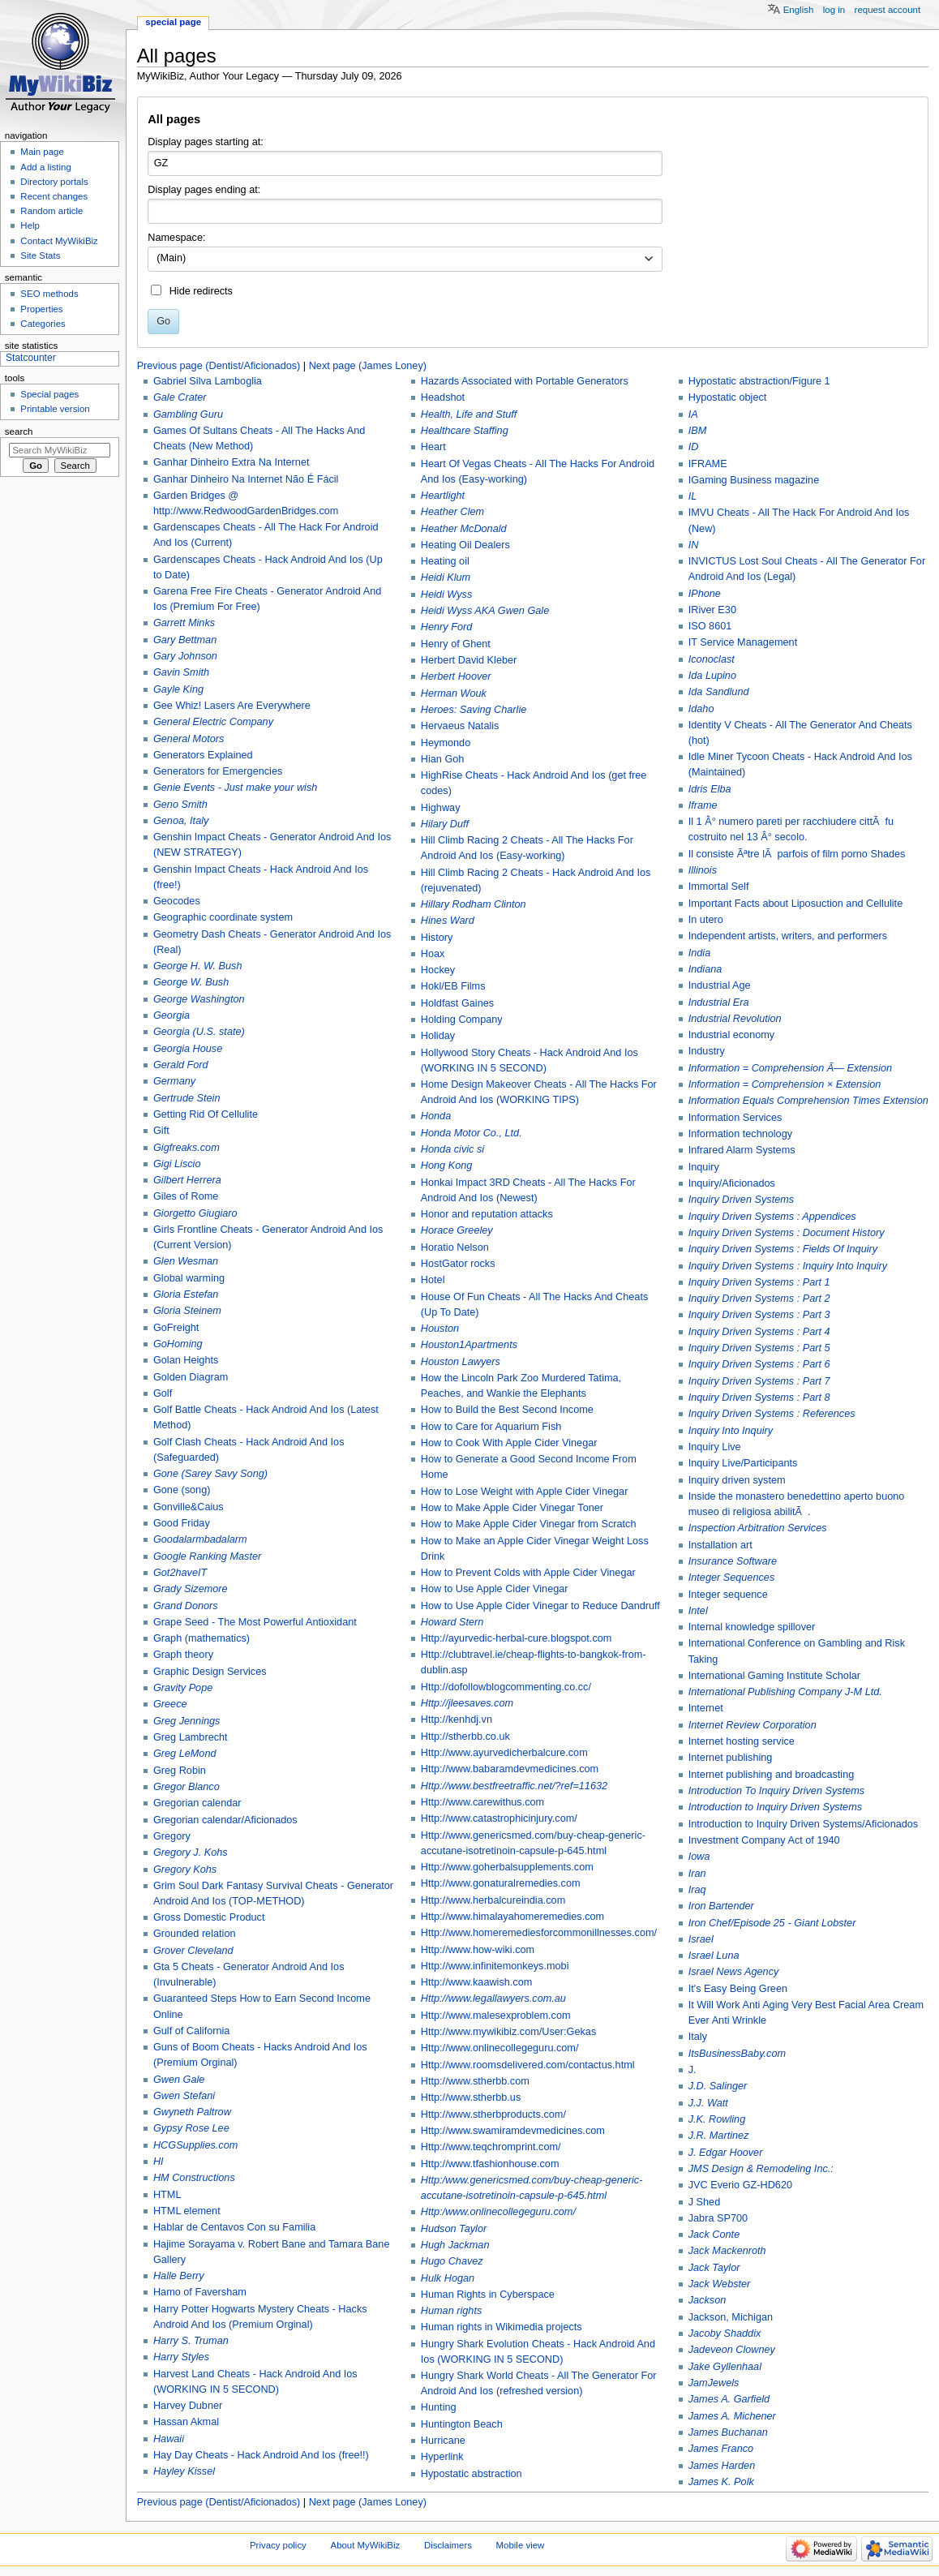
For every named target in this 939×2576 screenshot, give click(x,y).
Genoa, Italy (180, 820)
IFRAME (707, 464)
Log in (834, 10)
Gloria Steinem (187, 1310)
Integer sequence (728, 1594)
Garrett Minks (184, 623)
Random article (51, 211)
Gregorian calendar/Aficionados (225, 1820)
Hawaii (168, 2439)
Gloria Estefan (185, 1294)
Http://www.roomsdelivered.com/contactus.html (528, 2065)
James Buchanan (728, 2432)
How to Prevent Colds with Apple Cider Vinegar (528, 1572)
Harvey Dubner (187, 2405)
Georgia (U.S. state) (199, 1031)
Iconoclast (711, 659)
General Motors (188, 739)
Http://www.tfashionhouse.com (490, 2164)
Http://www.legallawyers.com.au (493, 1998)
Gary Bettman (185, 640)
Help (30, 225)
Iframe (703, 805)
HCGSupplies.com (195, 2145)
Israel (701, 1939)
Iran (697, 1873)
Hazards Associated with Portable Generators (524, 381)
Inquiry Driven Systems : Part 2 (759, 1298)
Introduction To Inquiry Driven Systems (776, 1791)
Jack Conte (714, 2234)
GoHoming (178, 1344)
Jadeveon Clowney (731, 2349)
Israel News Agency (733, 1971)
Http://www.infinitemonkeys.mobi (495, 1966)
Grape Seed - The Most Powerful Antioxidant (255, 1622)
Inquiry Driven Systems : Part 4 (759, 1331)
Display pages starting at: (205, 142)
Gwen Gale (178, 2079)
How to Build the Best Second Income (507, 1409)
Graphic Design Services (210, 1671)
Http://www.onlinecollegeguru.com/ (500, 2048)
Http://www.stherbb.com (475, 2081)
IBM (697, 430)
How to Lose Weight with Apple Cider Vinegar (524, 1491)
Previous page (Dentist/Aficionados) (219, 365)
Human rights (451, 2310)
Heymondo (445, 743)
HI (158, 2161)
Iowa (699, 1856)
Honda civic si (452, 1149)
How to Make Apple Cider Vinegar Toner (512, 1507)
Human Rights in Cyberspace (488, 2294)
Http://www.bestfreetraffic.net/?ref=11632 (514, 1786)
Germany (174, 1081)
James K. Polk (721, 2482)
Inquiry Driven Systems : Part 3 (759, 1314)
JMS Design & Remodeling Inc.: (761, 2169)
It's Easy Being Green (737, 1988)
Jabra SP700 (718, 2218)
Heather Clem (452, 511)
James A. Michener (732, 2416)
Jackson (707, 2300)
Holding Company (462, 1019)
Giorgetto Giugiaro (195, 1213)
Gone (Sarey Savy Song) (210, 1473)
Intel (698, 1610)
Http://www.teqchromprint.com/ (491, 2147)
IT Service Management (742, 642)
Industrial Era (718, 1002)
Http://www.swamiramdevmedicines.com (513, 2130)
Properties (41, 309)
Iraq (697, 1890)
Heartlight (443, 495)
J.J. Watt (708, 2103)
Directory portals (54, 182)
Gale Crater (180, 397)
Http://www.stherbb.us (471, 2097)
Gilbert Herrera (187, 1180)
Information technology (740, 1134)
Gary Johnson (185, 656)
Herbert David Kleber (469, 660)
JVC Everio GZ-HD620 (740, 2185)
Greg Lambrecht (190, 1737)
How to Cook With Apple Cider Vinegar (509, 1443)
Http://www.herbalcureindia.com (493, 1900)
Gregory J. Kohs (190, 1852)
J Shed (704, 2202)
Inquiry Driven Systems (741, 1199)
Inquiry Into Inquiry (730, 1430)
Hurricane (443, 2440)
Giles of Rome (185, 1196)
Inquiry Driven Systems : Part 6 (759, 1364)
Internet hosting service (741, 1741)
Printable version (54, 409)
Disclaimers (448, 2545)
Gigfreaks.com (186, 1147)
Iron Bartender (721, 1906)
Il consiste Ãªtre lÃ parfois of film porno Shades (797, 854)
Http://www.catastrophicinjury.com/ (499, 1818)
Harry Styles (181, 2357)
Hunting (439, 2407)
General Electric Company (213, 722)
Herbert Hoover (456, 676)
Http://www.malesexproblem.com (496, 2015)
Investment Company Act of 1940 (764, 1840)
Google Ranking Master (207, 1556)
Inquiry (703, 1167)
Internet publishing (730, 1757)
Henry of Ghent (456, 644)
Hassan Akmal (186, 2422)
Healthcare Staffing (464, 430)
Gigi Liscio (177, 1164)
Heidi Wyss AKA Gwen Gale (485, 610)
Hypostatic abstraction (471, 2473)
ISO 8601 (710, 626)
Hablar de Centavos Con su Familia (234, 2227)
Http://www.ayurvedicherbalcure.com (504, 1752)
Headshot (443, 397)
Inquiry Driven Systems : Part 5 (759, 1348)
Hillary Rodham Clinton (473, 904)
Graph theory (183, 1654)
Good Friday (181, 1523)
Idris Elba (709, 789)
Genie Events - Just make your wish (235, 787)
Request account (888, 10)
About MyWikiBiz (366, 2545)
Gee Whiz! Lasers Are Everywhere (232, 705)
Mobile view (520, 2545)
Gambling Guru (188, 414)
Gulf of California (191, 2031)
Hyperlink (442, 2456)
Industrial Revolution (735, 1018)
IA (693, 414)
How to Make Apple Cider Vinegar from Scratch (529, 1524)
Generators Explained (203, 755)
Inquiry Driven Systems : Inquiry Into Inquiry (787, 1266)
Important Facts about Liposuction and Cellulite (795, 903)
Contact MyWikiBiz (58, 241)
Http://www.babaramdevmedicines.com (509, 1769)
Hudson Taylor (454, 2229)
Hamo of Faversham (200, 2292)
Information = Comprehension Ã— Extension (790, 1068)
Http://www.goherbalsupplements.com (507, 1867)
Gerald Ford (180, 1065)
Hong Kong (447, 1165)
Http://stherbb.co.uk (465, 1736)
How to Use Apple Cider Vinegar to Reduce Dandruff (540, 1606)
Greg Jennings (187, 1721)
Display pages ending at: (204, 189)
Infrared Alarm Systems (741, 1150)
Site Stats (40, 255)
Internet (705, 1708)
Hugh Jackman (455, 2245)
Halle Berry (178, 2276)
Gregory (172, 1836)
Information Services (735, 1117)
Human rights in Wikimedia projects (501, 2327)
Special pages (49, 394)
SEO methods (49, 293)
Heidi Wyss (446, 594)
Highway (441, 808)
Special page (173, 22)
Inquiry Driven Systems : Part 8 (759, 1397)
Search (19, 431)
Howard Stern (452, 1622)
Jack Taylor (714, 2267)
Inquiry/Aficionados (731, 1183)
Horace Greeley (457, 1230)
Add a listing (45, 167)
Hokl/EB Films (453, 986)
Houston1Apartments (469, 1344)
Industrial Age (719, 985)
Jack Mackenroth (727, 2250)
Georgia (171, 1015)
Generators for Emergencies (217, 771)
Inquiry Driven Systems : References (771, 1413)
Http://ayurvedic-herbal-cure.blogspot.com (516, 1638)
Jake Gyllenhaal (724, 2366)
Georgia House (187, 1048)
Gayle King (178, 689)
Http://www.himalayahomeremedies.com (512, 1916)
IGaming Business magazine (754, 480)
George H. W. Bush (197, 966)
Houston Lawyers (460, 1361)
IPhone (704, 593)
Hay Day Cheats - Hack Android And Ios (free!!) (261, 2455)
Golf (162, 1393)
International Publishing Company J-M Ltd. (785, 1692)
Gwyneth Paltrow (192, 2112)
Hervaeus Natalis (460, 726)
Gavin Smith (181, 672)
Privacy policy (278, 2545)
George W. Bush (191, 982)
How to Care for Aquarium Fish (491, 1426)
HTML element (187, 2211)
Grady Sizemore (190, 1589)
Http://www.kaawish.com (477, 1982)
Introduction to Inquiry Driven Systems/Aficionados (803, 1824)
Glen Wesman (185, 1261)
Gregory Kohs (185, 1869)
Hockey (438, 970)
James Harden (722, 2465)
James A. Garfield (729, 2399)
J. (692, 2070)
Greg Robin (179, 1770)
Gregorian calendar (197, 1803)
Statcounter (31, 357)
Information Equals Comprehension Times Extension (808, 1100)
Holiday (438, 1035)
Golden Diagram (190, 1377)
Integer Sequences (731, 1577)
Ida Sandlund (718, 692)
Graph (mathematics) (201, 1638)
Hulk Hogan (447, 2278)
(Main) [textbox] (171, 258)
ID (693, 447)
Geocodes (176, 901)
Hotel (433, 1280)
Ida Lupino (712, 675)
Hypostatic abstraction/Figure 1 (759, 381)
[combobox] (405, 260)
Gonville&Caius (188, 1507)
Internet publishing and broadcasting (771, 1774)
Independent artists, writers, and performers (787, 936)
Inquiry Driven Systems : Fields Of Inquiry (782, 1249)
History (436, 937)
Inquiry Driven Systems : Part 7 (759, 1381)
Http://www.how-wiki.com (477, 1950)
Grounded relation (194, 1933)
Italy (697, 2036)
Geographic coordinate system (223, 917)
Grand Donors (185, 1606)
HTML (167, 2194)
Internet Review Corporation (752, 1725)
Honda (436, 1116)
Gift (161, 1130)
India (699, 953)
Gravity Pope (182, 1688)
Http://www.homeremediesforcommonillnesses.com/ (539, 1932)
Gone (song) (182, 1490)
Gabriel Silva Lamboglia (207, 381)
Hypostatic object (727, 397)
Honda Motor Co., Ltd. (471, 1133)
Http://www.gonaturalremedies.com (501, 1883)
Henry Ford (446, 627)
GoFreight (176, 1327)
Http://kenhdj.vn (456, 1719)
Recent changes (54, 196)
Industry (706, 1051)
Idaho (701, 709)
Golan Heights (185, 1360)
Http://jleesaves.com (467, 1703)
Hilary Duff (445, 824)
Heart (433, 447)
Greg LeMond (185, 1753)
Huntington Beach (462, 2424)
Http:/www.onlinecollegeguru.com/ (498, 2212)
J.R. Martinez (718, 2135)
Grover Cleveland (193, 1950)
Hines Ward (447, 920)
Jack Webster (719, 2284)
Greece (170, 1704)
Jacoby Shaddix (724, 2333)
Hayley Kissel (184, 2471)
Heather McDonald (464, 529)
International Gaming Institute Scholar (774, 1675)
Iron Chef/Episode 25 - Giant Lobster (772, 1923)
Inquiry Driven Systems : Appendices (772, 1216)
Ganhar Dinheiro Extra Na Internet (231, 462)
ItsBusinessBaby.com (737, 2053)
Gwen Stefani (184, 2096)
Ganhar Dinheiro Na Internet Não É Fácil (246, 479)
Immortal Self (718, 886)
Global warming (189, 1278)
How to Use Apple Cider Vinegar (494, 1589)
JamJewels (714, 2383)
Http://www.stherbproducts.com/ (493, 2114)
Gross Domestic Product (209, 1917)
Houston (440, 1328)
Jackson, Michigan (730, 2317)
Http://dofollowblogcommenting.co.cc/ (506, 1687)
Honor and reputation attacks (487, 1214)
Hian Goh (443, 759)
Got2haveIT (180, 1572)
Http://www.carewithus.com (482, 1802)
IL (692, 496)
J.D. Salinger (718, 2086)
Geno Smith (180, 804)
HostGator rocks (458, 1263)
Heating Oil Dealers (465, 545)
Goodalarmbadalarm (200, 1539)
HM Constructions (194, 2177)
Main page (42, 152)
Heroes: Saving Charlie (473, 709)
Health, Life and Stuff (469, 414)
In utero (705, 919)
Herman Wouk (454, 693)
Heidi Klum (445, 577)
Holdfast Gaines (457, 1003)
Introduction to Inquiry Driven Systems (775, 1807)
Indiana (705, 969)
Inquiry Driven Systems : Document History (786, 1233)
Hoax (433, 954)
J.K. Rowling (717, 2119)
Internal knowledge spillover (752, 1627)
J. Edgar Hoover (725, 2152)
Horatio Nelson (455, 1247)
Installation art (720, 1545)
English (798, 10)
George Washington (199, 999)
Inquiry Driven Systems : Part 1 (759, 1282)
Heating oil (445, 561)
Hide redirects (201, 291)
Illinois (702, 870)
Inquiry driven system (737, 1480)
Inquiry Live (714, 1447)
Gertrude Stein (187, 1098)
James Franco (720, 2448)
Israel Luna (714, 1955)
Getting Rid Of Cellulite (205, 1114)
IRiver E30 (712, 610)
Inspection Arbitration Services (757, 1528)
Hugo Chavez (452, 2261)
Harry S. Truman (191, 2340)
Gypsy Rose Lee (191, 2128)
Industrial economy (731, 1035)
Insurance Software (732, 1561)
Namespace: (176, 237)
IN (693, 545)
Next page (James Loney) (368, 365)
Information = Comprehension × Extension (784, 1084)
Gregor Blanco (186, 1786)
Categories (42, 323)
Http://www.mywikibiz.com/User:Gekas (508, 2031)
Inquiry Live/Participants (743, 1463)
